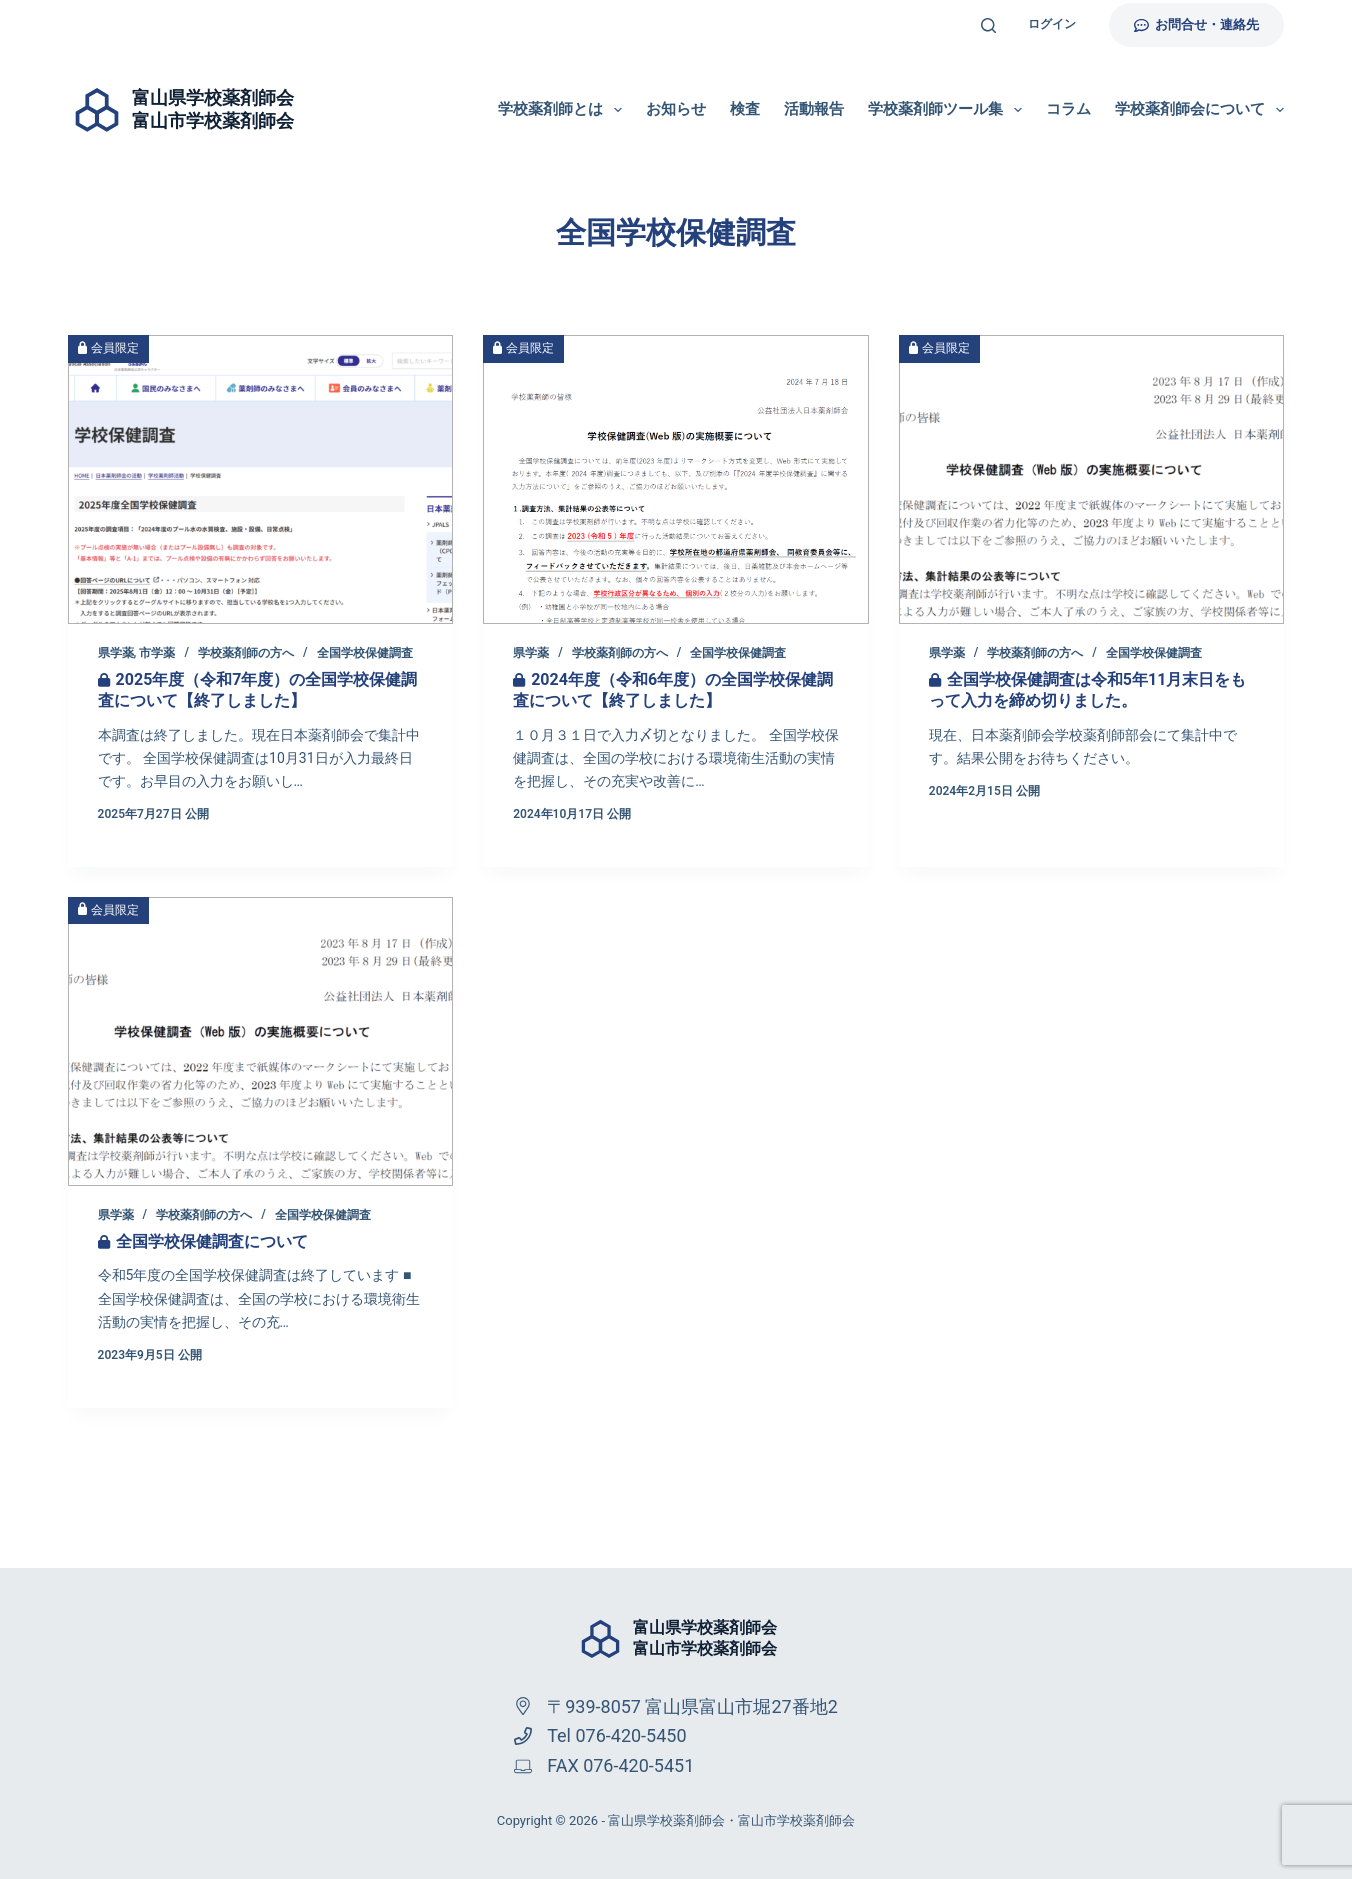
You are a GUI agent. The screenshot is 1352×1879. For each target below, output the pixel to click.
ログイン (1052, 24)
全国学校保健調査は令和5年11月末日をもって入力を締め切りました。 (1088, 690)
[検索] (988, 25)
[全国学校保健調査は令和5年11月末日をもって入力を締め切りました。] (1092, 479)
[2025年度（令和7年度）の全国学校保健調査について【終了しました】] (261, 479)
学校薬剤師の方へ (246, 653)
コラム (1068, 109)
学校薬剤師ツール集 (949, 110)
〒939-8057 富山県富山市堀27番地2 (692, 1706)
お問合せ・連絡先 (1197, 24)
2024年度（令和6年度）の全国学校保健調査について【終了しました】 (673, 690)
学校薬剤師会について (1199, 110)
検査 (745, 109)
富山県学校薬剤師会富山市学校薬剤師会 (705, 1638)
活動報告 (814, 109)
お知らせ (676, 109)
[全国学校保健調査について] (261, 1041)
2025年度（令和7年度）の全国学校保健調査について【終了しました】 (258, 690)
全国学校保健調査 (365, 653)
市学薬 (157, 653)
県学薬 (116, 653)
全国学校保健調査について (212, 1241)
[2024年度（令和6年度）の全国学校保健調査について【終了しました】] (676, 479)
